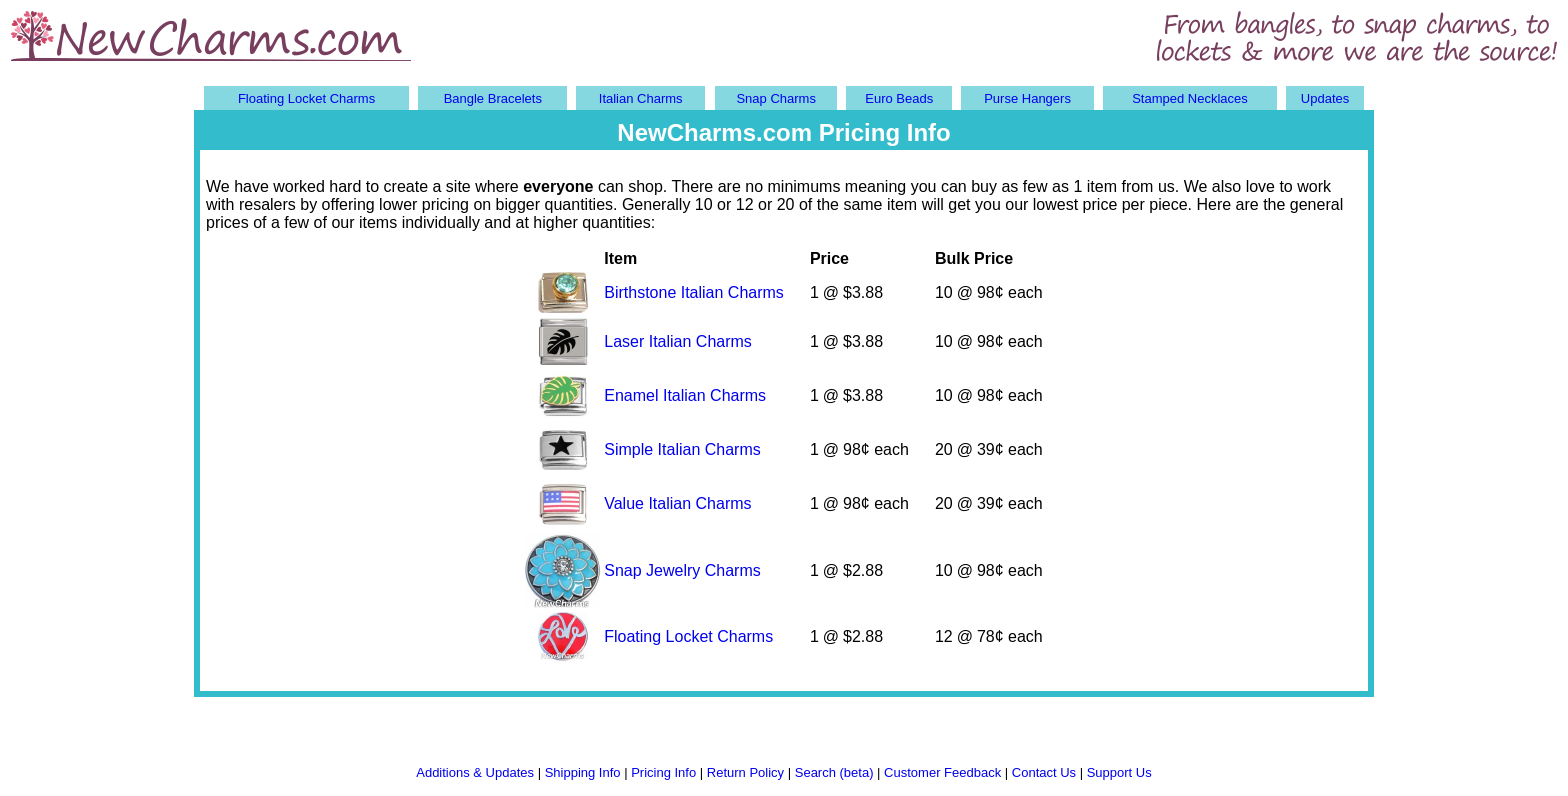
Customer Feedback (942, 772)
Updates (1325, 98)
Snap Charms (775, 98)
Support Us (1119, 772)
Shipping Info (583, 772)
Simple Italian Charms (682, 449)
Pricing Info (663, 772)
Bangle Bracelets (493, 98)
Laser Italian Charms (678, 341)
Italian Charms (641, 98)
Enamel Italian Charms (685, 395)
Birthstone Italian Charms (694, 292)
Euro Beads (899, 98)
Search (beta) (834, 772)
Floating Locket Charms (306, 98)
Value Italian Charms (677, 503)
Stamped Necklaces (1190, 98)
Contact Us (1044, 772)
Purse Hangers (1027, 98)
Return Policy (745, 772)
